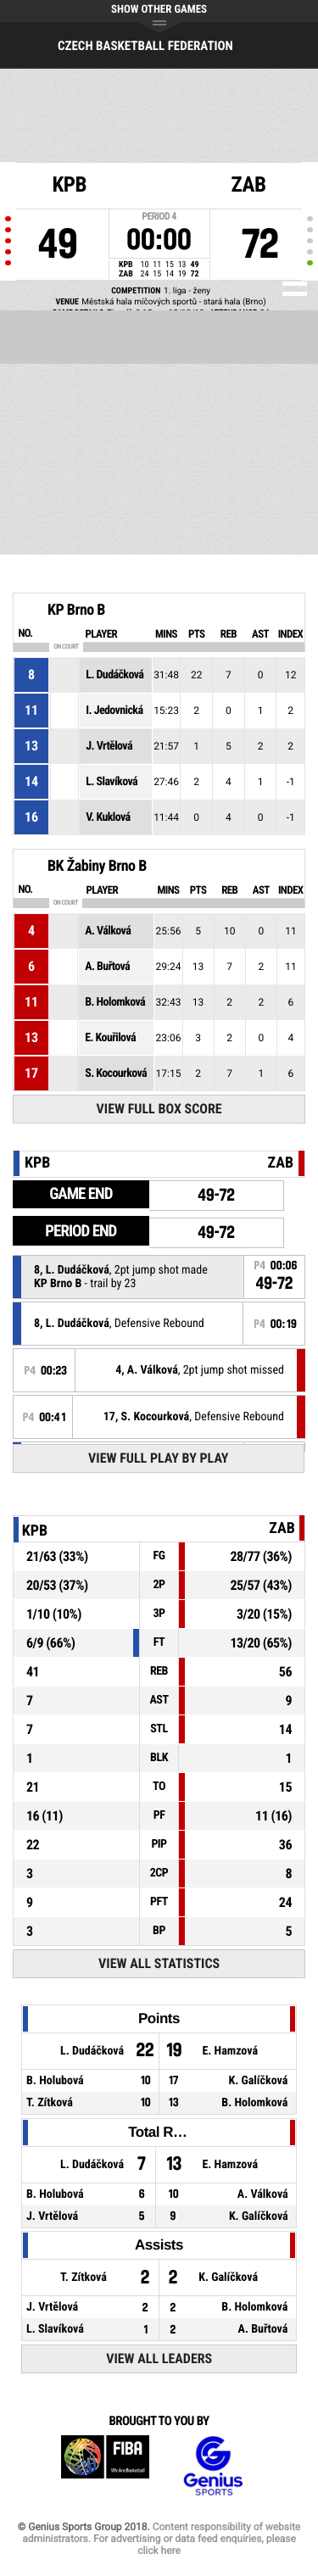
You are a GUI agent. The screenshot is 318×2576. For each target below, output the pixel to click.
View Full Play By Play (158, 1458)
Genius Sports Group (213, 2466)
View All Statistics (159, 1963)
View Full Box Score (159, 1109)
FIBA (105, 2466)
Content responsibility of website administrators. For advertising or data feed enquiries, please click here (161, 2538)
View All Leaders (159, 2358)
